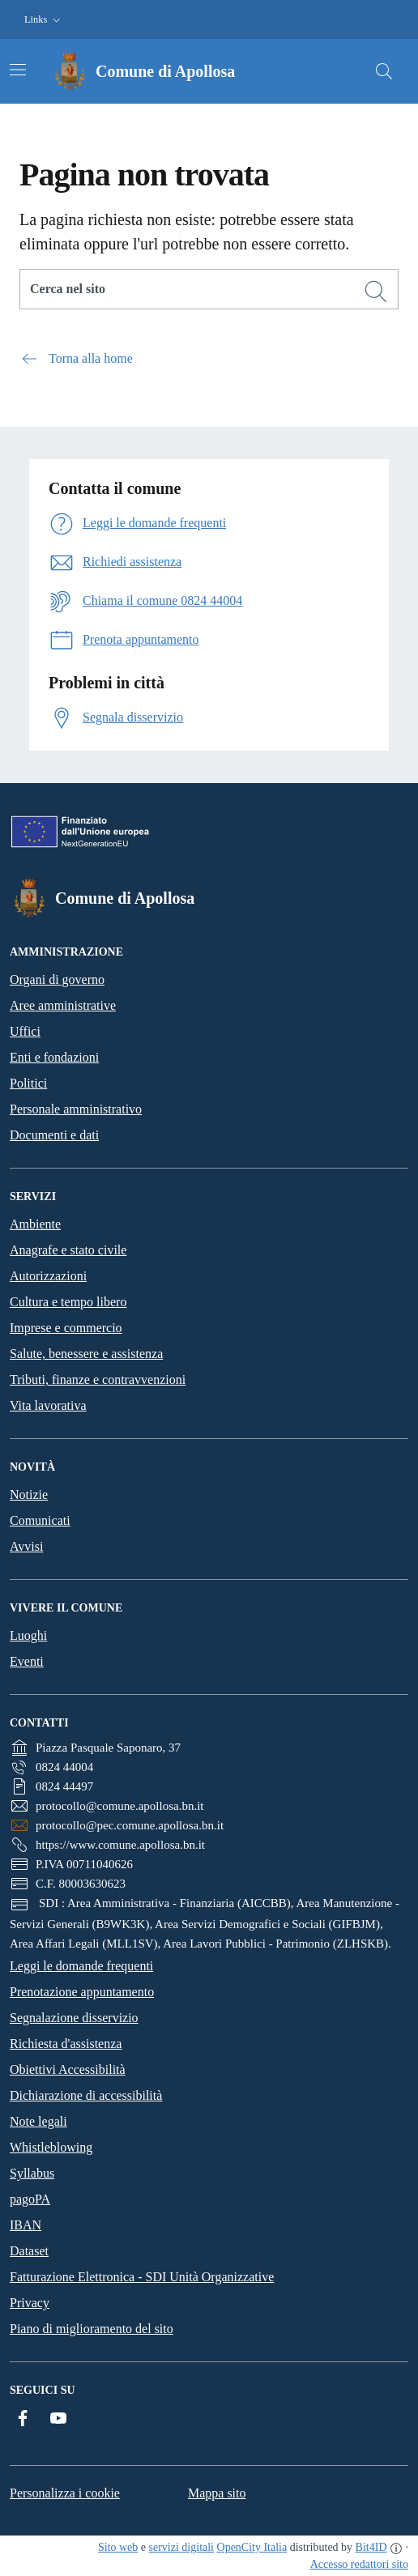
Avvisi (26, 1546)
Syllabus (32, 2173)
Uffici (25, 1031)
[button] (44, 20)
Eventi (27, 1661)
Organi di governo (57, 979)
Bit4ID (371, 2547)
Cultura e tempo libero (68, 1302)
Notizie (29, 1494)
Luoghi (28, 1635)
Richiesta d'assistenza (66, 2043)
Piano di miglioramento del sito (91, 2328)
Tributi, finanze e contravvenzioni (98, 1379)
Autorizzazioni (48, 1276)
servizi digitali (181, 2547)
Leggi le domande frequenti (81, 1966)
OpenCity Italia (252, 2547)
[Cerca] (375, 291)
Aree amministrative (63, 1005)
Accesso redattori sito (359, 2564)
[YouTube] (58, 2418)
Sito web (118, 2547)
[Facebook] (23, 2418)
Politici (28, 1083)
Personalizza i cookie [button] (65, 2493)
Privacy (29, 2303)
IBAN (25, 2225)
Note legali (38, 2121)
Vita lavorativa (48, 1405)
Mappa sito (217, 2493)
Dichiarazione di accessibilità (86, 2095)
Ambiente (35, 1224)
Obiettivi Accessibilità (68, 2069)
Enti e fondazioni (54, 1057)
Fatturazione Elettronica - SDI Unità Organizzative (142, 2277)
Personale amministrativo (76, 1109)
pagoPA (30, 2199)
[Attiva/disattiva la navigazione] (18, 69)
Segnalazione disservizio (74, 2018)
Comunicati (40, 1520)
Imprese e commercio (66, 1328)
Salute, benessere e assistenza (86, 1353)
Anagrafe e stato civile (68, 1250)
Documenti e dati (54, 1135)
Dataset (29, 2251)
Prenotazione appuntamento (82, 1992)
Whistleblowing (51, 2147)
